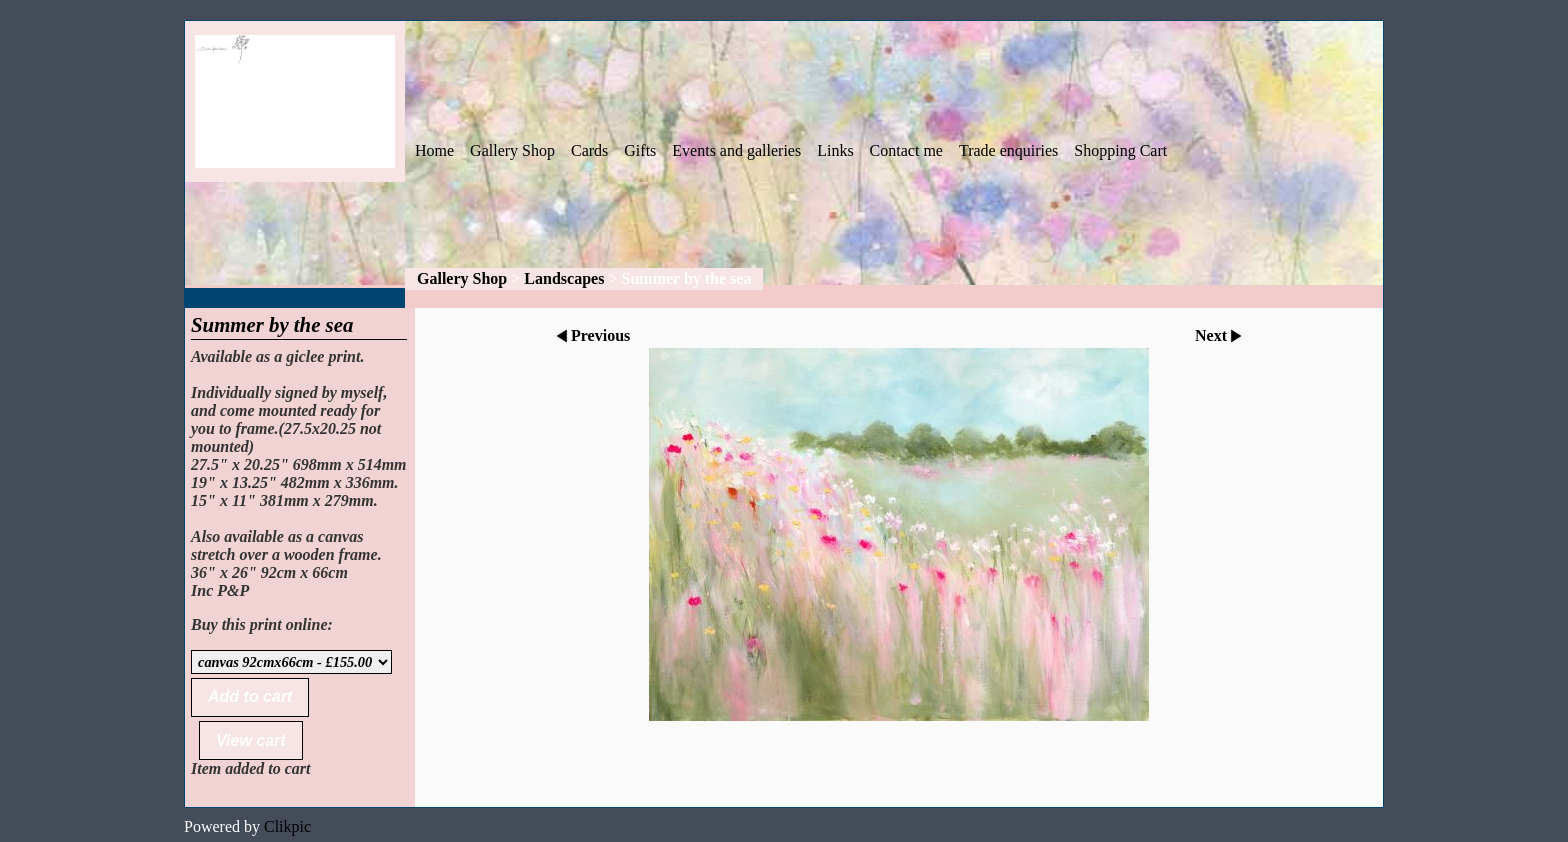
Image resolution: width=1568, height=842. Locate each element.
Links (835, 150)
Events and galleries (736, 150)
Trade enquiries (1008, 150)
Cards (589, 150)
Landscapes (564, 278)
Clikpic (287, 826)
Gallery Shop (512, 150)
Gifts (640, 150)
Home (434, 150)
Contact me (906, 150)
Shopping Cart (1120, 150)
